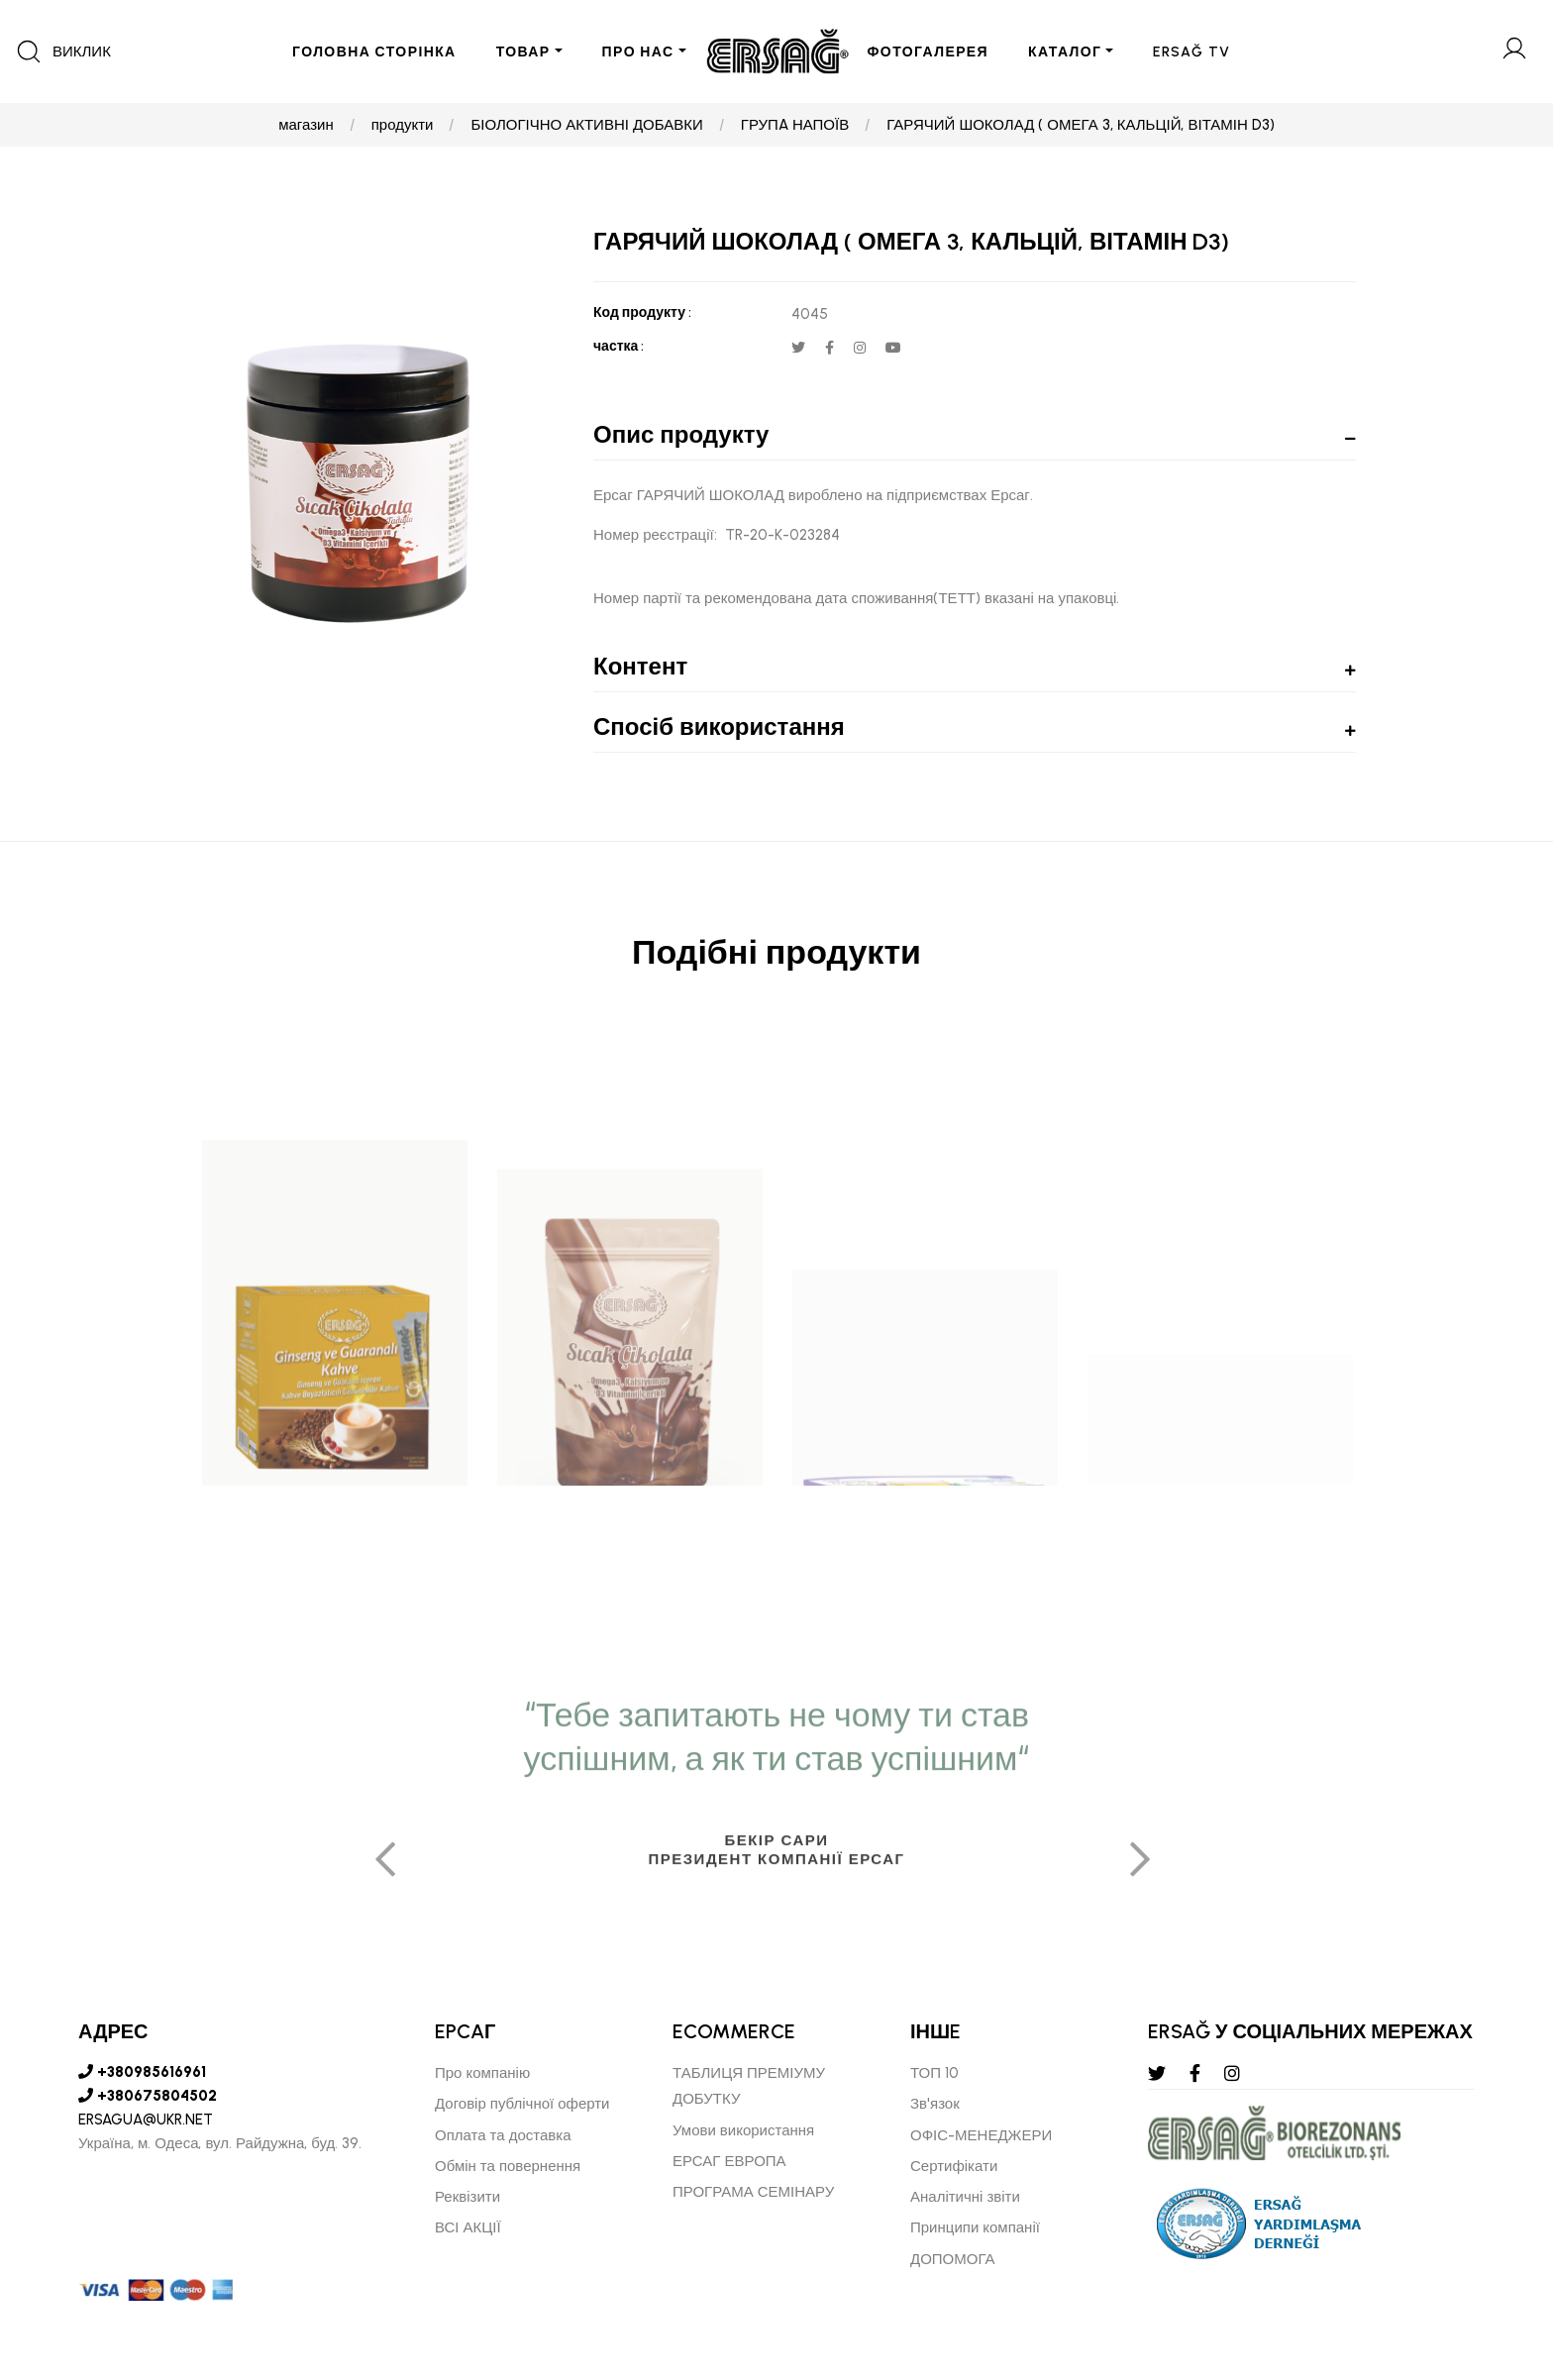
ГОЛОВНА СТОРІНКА (374, 52)
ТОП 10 (934, 2073)
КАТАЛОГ (1064, 52)
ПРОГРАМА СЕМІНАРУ (753, 2192)
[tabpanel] (776, 2017)
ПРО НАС (638, 52)
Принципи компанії (975, 2227)
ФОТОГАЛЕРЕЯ (928, 52)
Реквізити (467, 2197)
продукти (402, 125)
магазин (306, 125)
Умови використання (743, 2130)
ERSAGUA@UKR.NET (145, 2119)
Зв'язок (935, 2104)
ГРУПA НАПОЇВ (795, 125)
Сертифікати (953, 2166)
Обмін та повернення (507, 2166)
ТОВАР (523, 52)
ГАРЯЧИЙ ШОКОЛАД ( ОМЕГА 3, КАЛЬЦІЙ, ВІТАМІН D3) (1080, 125)
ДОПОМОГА (952, 2259)
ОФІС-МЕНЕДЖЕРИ (981, 2135)
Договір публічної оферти (522, 2104)
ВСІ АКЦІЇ (468, 2227)
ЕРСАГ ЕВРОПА (729, 2161)
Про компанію (482, 2073)
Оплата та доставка (503, 2135)
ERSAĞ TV (1191, 52)
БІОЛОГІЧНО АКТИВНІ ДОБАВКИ (586, 125)
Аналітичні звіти (965, 2197)
